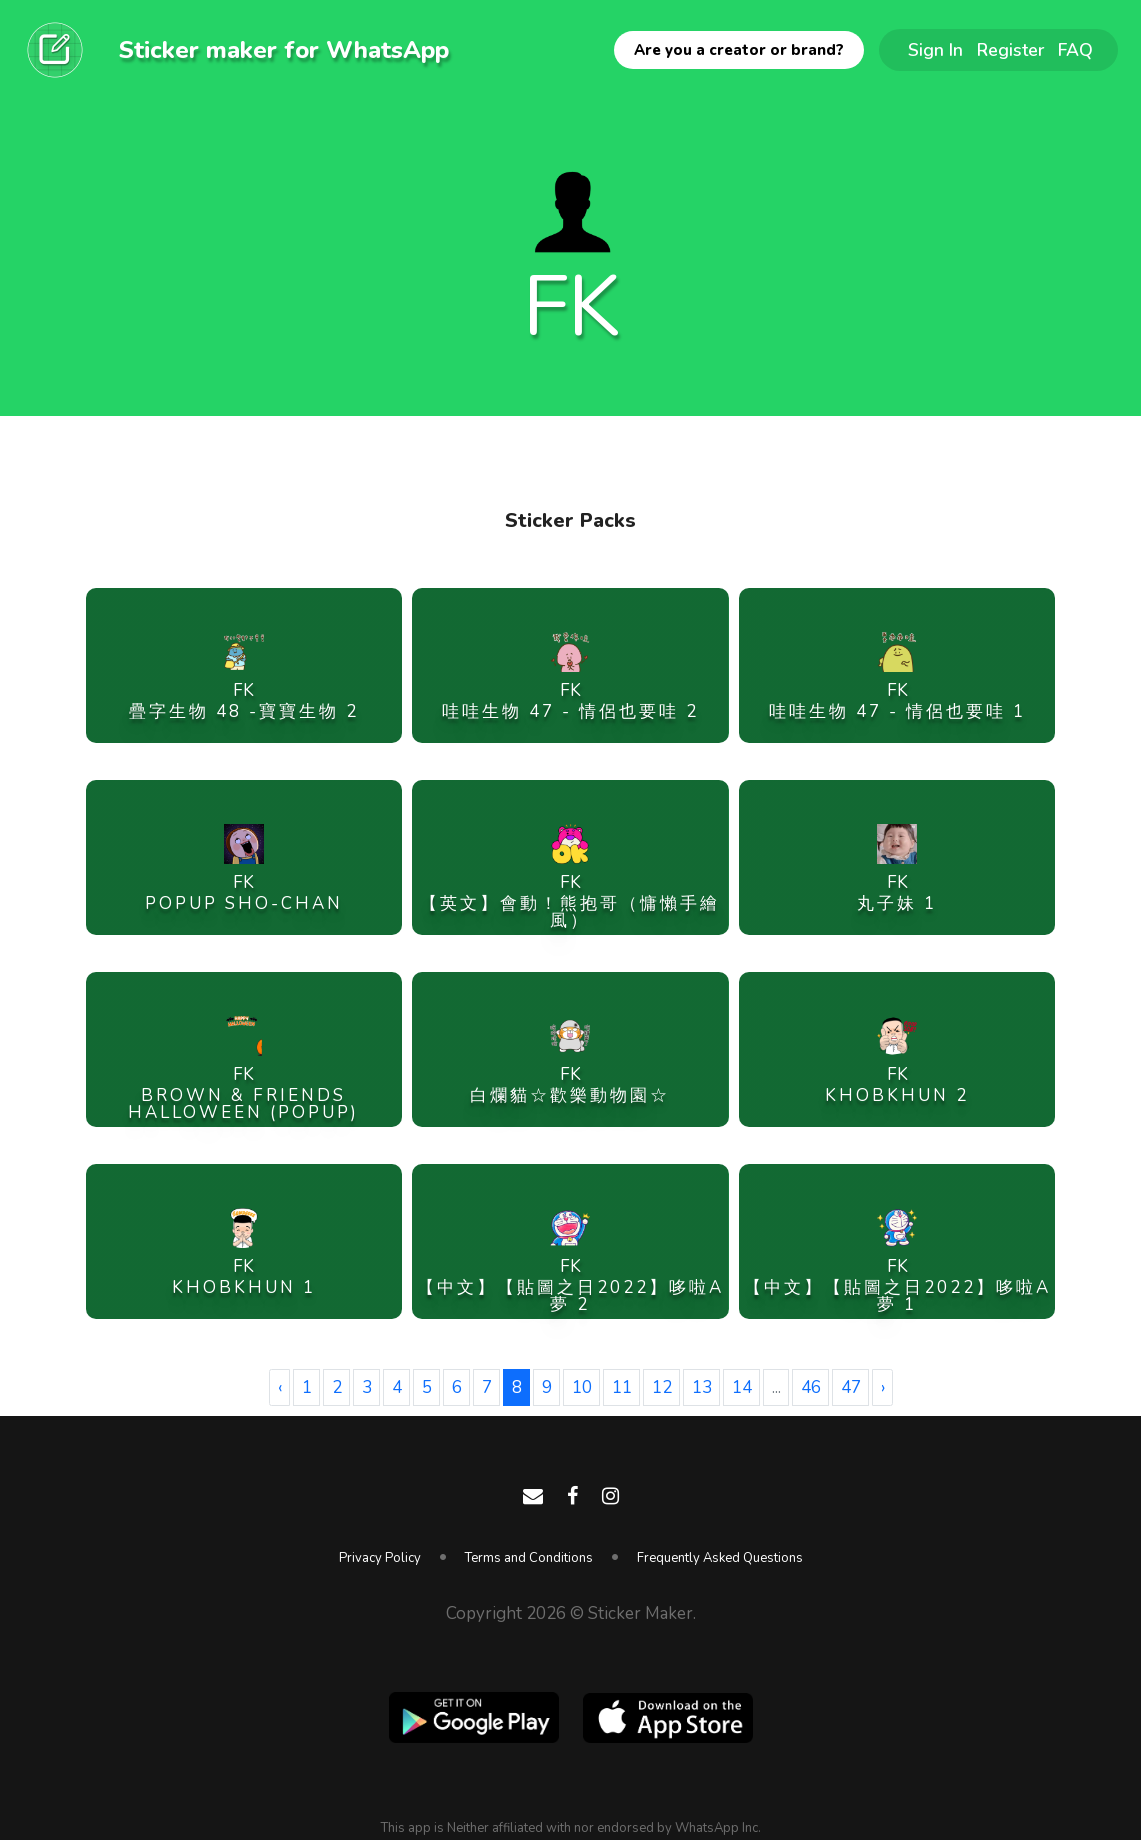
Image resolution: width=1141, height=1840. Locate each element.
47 (851, 1387)
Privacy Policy (380, 1558)
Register (1010, 50)
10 (582, 1387)
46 (811, 1387)
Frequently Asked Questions (720, 1558)
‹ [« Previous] (280, 1387)
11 (622, 1387)
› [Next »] (883, 1387)
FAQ (1075, 50)
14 (742, 1387)
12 (662, 1387)
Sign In (935, 50)
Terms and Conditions (529, 1558)
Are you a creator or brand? (739, 50)
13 (702, 1387)
